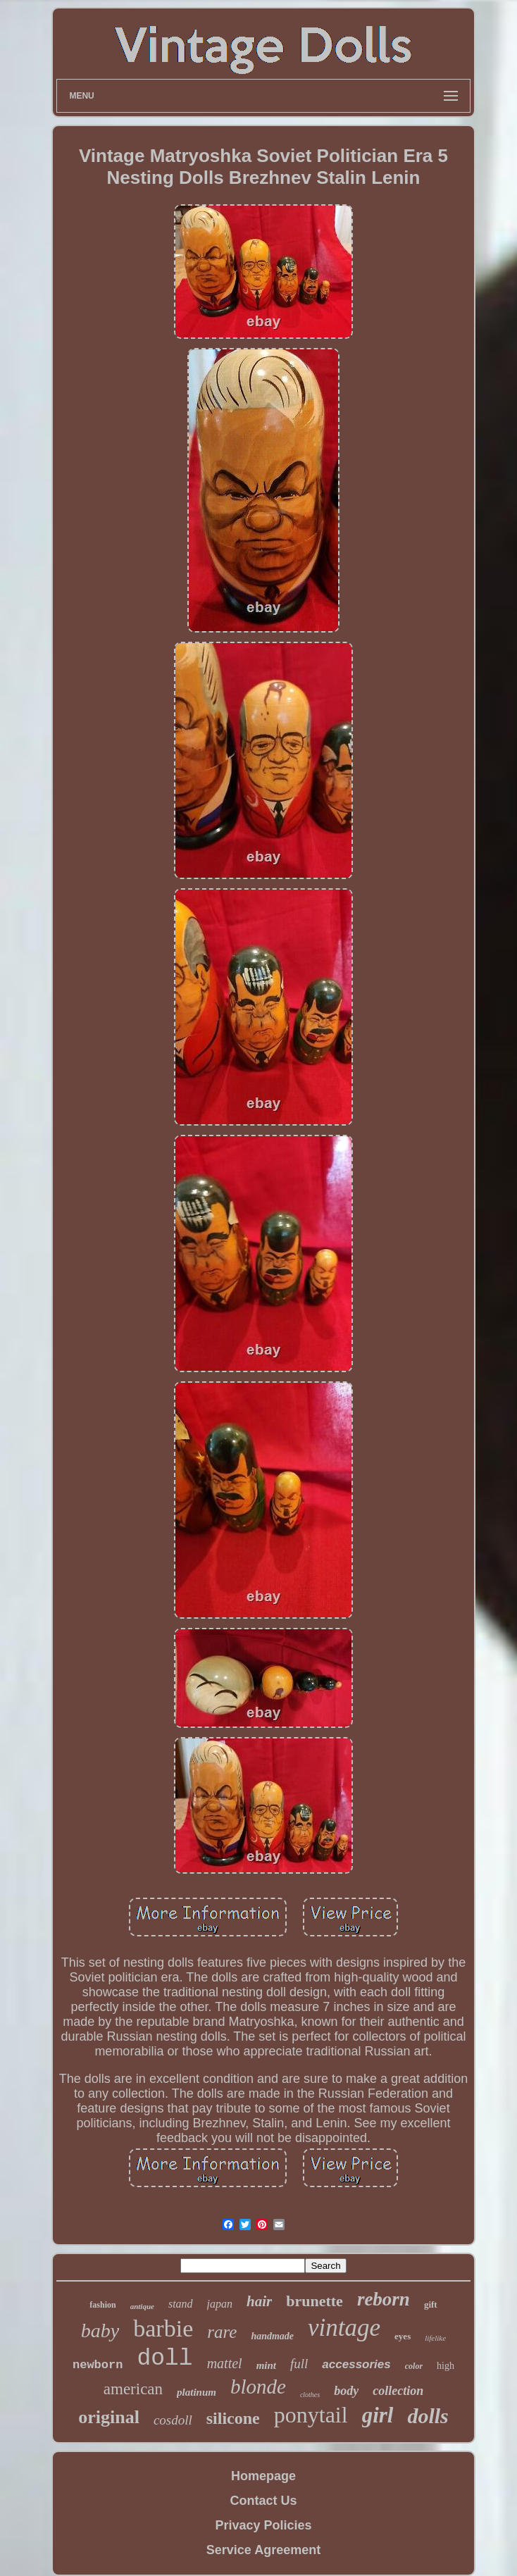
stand (180, 2304)
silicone (233, 2418)
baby (100, 2330)
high (445, 2365)
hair (259, 2301)
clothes (310, 2394)
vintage (344, 2327)
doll (164, 2359)
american (133, 2389)
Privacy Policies (263, 2525)
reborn (383, 2299)
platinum (196, 2392)
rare (222, 2331)
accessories (356, 2364)
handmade (272, 2336)
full (299, 2363)
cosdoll (173, 2420)
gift (430, 2304)
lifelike (435, 2338)
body (346, 2391)
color (414, 2366)
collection (398, 2391)
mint (266, 2365)
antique (142, 2306)
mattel (224, 2363)
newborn (98, 2365)
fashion (102, 2305)
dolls (427, 2415)
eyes (402, 2336)
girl (378, 2415)
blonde (258, 2386)
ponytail (311, 2414)
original (108, 2417)
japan (219, 2304)
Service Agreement (263, 2550)
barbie (163, 2328)
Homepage (263, 2476)
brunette (314, 2301)
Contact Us (263, 2501)
